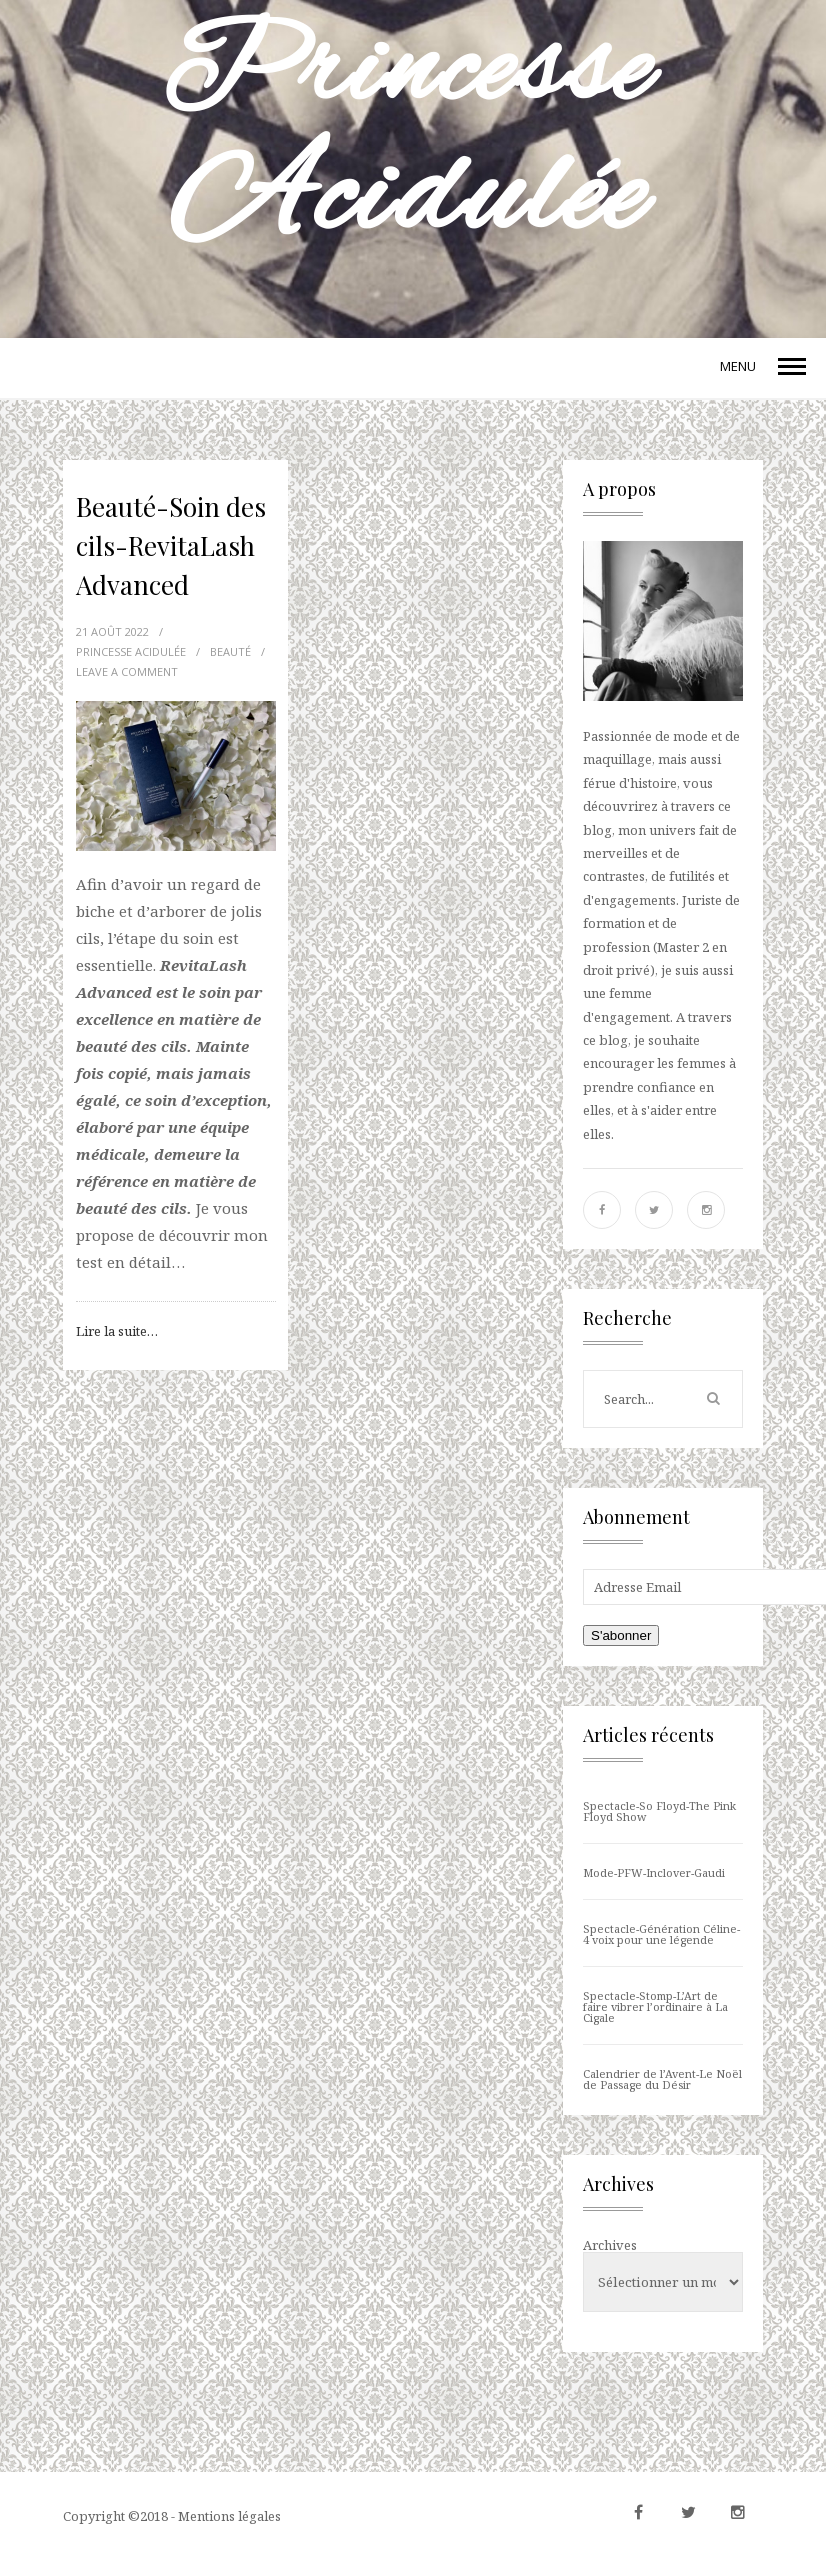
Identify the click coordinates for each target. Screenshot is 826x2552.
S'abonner (621, 1635)
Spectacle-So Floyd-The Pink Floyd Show (659, 1811)
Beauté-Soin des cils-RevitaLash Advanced (171, 545)
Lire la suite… (117, 1331)
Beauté (230, 651)
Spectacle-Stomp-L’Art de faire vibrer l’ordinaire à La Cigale (655, 2006)
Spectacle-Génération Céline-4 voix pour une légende (661, 1934)
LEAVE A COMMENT (127, 671)
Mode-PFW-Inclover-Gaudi (654, 1872)
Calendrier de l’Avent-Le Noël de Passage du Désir (662, 2079)
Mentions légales (229, 2516)
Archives (610, 2245)
